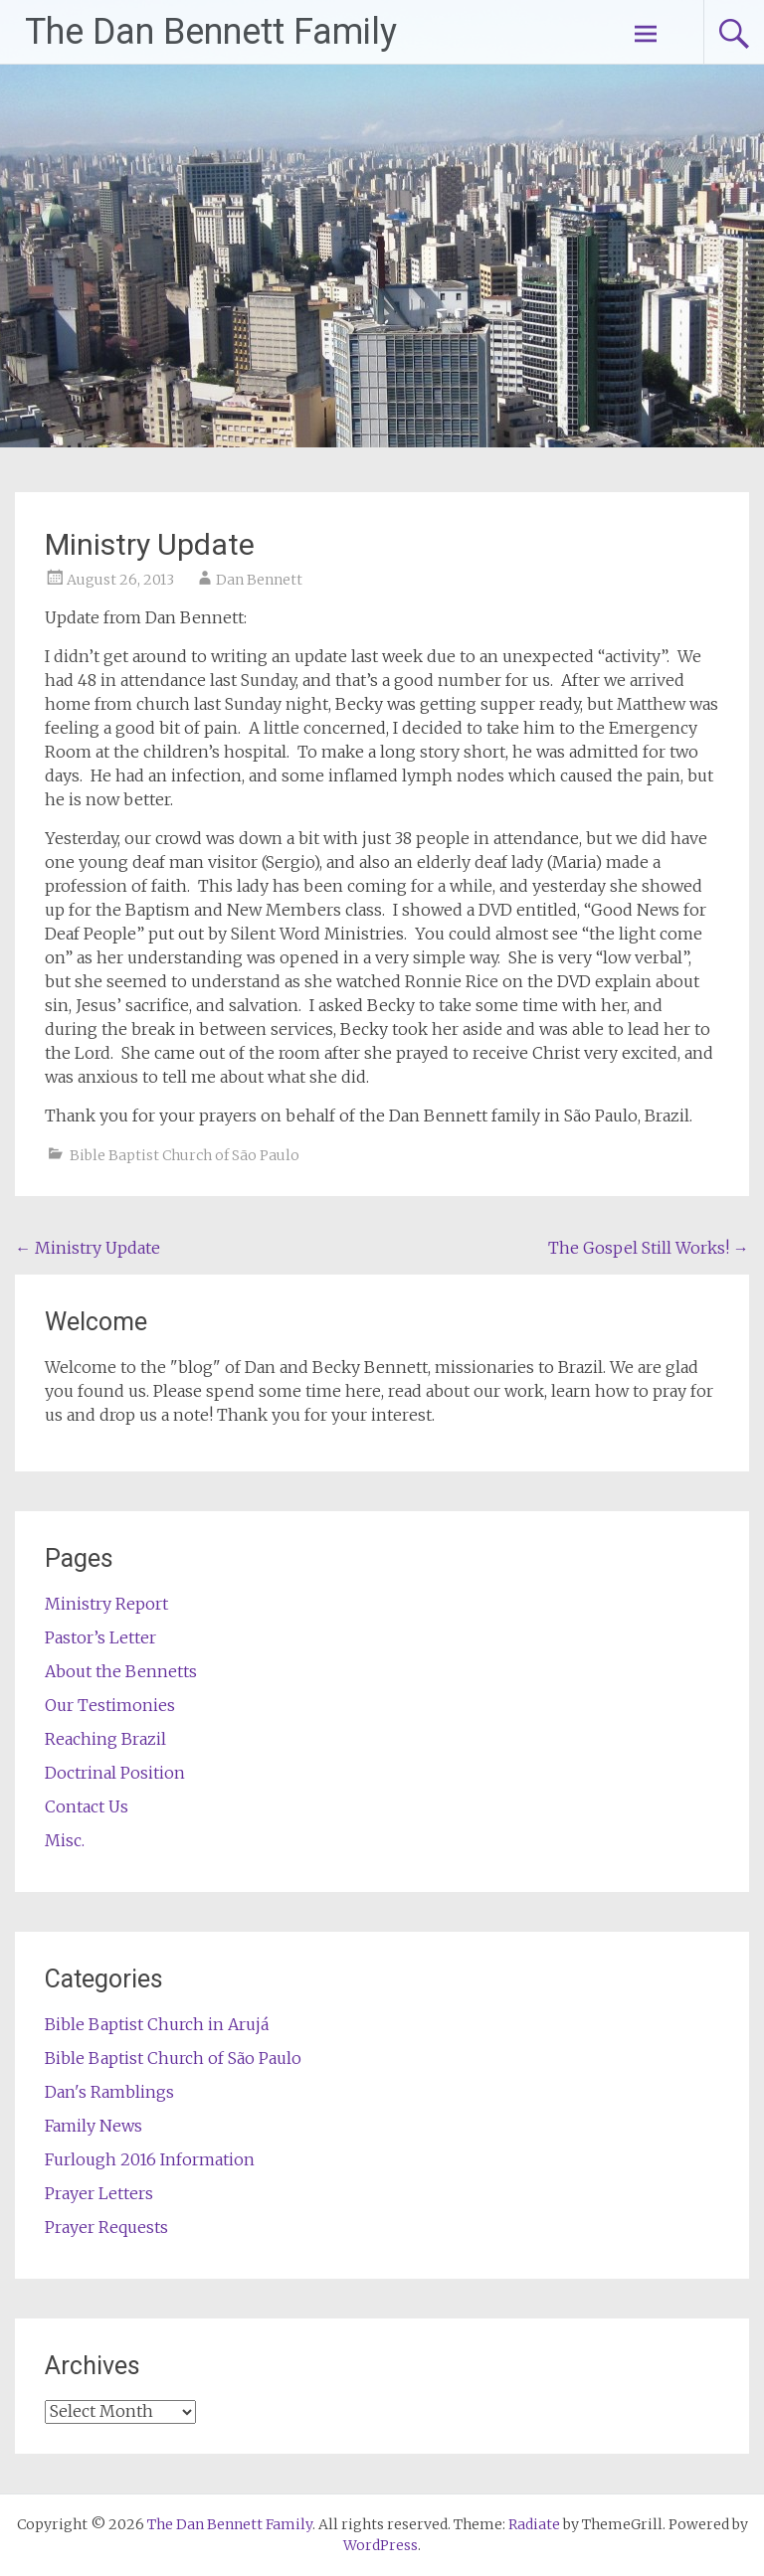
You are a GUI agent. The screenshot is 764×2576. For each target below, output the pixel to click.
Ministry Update (87, 1248)
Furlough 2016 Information (150, 2159)
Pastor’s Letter (100, 1637)
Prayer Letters (99, 2193)
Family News (93, 2126)
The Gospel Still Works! (648, 1248)
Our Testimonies (110, 1705)
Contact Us (86, 1806)
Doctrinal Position (115, 1773)
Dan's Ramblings (109, 2092)
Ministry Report (106, 1604)
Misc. (65, 1840)
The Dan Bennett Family (211, 32)
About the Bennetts (121, 1671)
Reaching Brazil (105, 1739)
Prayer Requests (106, 2227)
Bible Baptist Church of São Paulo (184, 1155)
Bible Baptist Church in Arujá (157, 2024)
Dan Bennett (259, 580)
